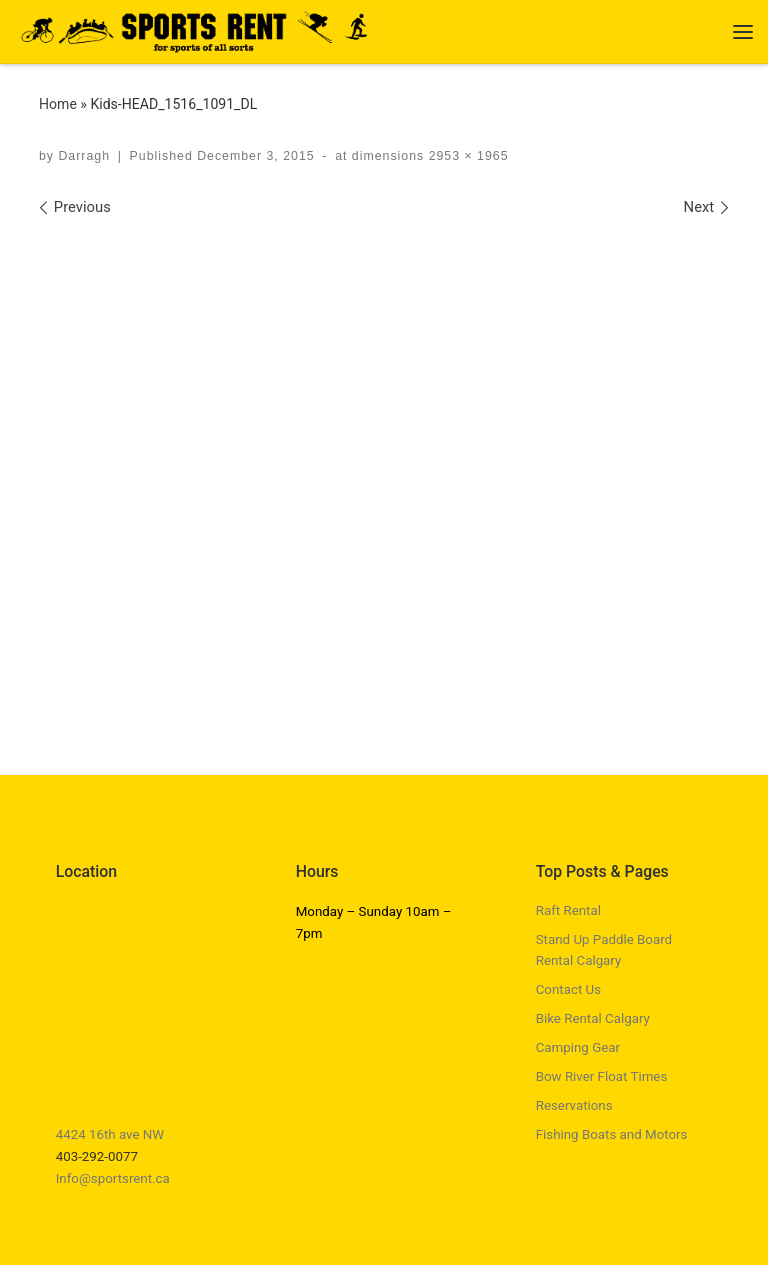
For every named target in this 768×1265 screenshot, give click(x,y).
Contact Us (568, 989)
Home (58, 104)
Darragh (84, 156)
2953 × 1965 (466, 156)
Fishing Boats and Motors (612, 1134)
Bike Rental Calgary (593, 1018)
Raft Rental (568, 910)
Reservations (574, 1105)
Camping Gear (578, 1047)
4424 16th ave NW (110, 1134)
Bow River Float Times (602, 1076)
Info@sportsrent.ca (113, 1178)
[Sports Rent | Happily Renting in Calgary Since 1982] (202, 29)
